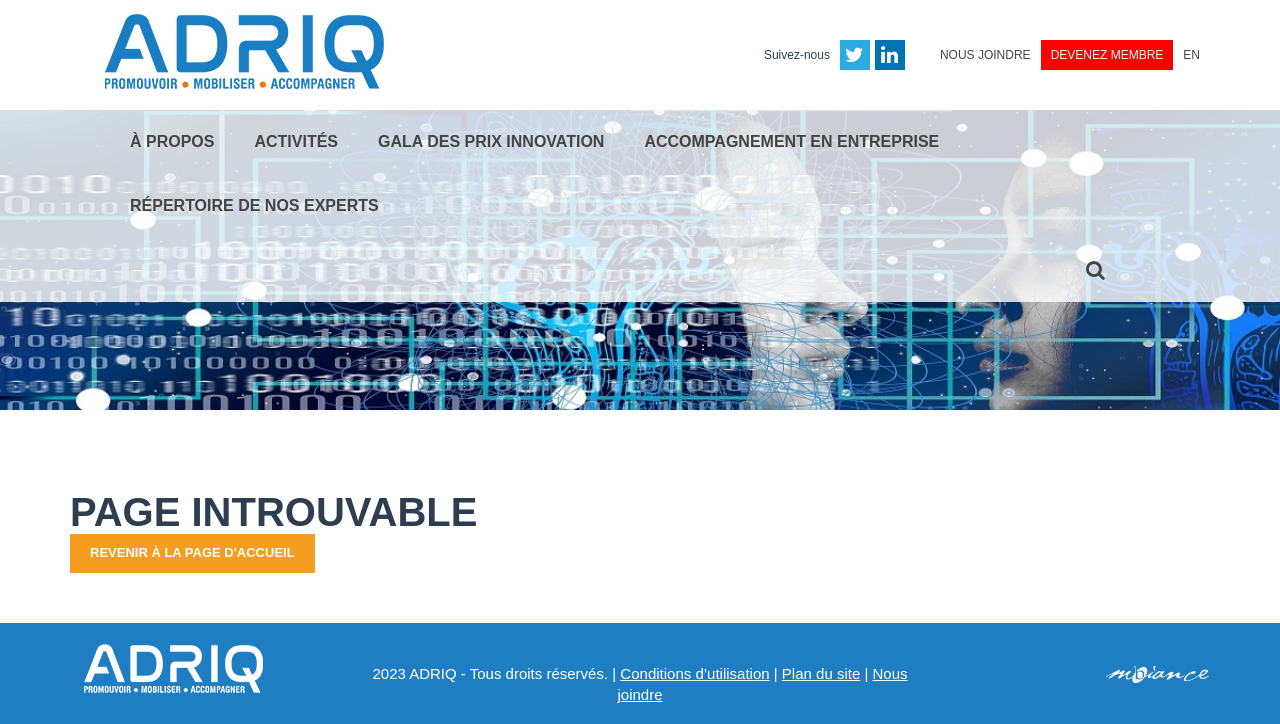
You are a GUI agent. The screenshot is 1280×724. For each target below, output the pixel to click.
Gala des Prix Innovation (491, 141)
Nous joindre (985, 55)
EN (1191, 55)
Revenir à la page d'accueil (192, 552)
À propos (172, 141)
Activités (296, 141)
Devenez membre (1107, 55)
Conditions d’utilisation (694, 673)
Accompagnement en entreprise (791, 141)
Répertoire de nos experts (254, 205)
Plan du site (821, 673)
